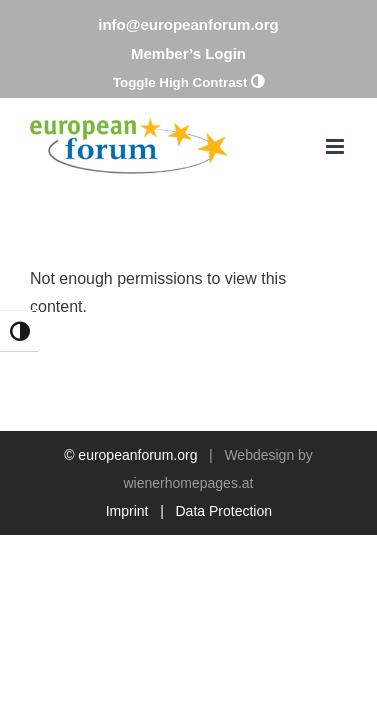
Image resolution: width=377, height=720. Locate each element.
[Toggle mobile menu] (336, 146)
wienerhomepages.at (189, 533)
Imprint (127, 561)
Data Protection (224, 561)
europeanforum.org (137, 505)
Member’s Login (188, 53)
